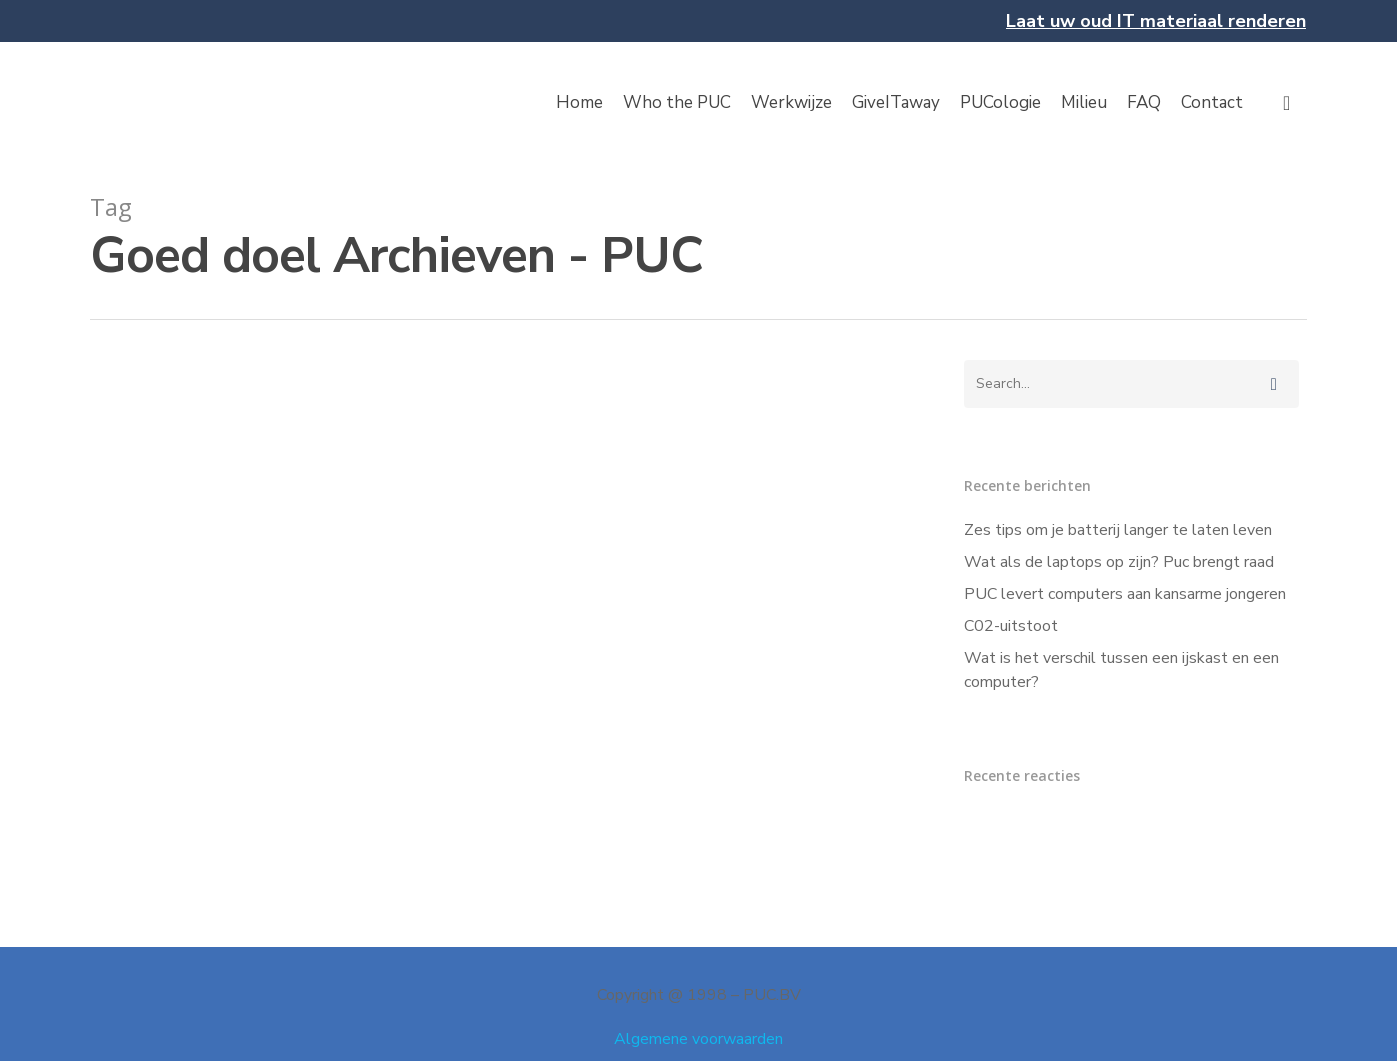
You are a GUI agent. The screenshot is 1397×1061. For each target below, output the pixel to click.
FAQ (1144, 102)
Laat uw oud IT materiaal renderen (1156, 21)
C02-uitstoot (1011, 626)
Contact (1212, 102)
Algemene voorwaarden (698, 1039)
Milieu (1084, 102)
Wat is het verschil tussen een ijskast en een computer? (1121, 670)
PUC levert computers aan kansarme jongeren (1125, 594)
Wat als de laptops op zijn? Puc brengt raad (1119, 562)
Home (579, 102)
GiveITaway (896, 102)
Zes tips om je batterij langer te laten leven (1118, 530)
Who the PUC (677, 102)
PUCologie (1000, 102)
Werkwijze (791, 102)
